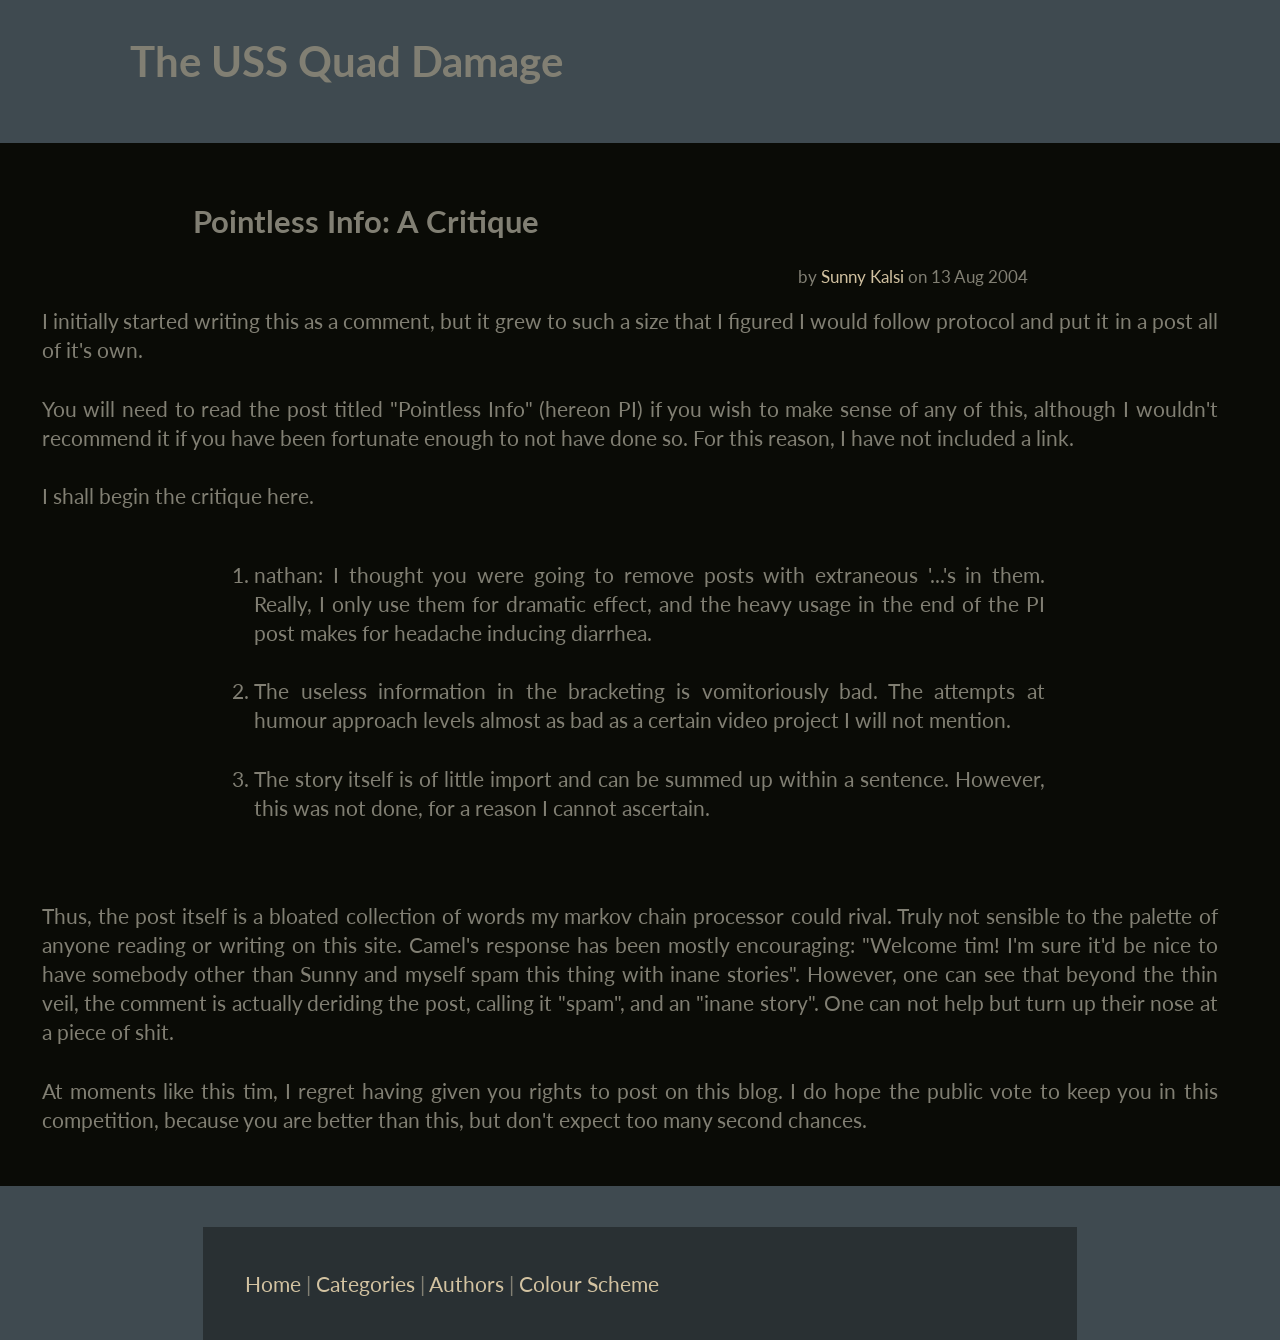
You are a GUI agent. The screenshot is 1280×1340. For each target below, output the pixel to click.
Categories (365, 1283)
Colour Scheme (589, 1283)
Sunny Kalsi (862, 276)
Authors (466, 1283)
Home (273, 1283)
